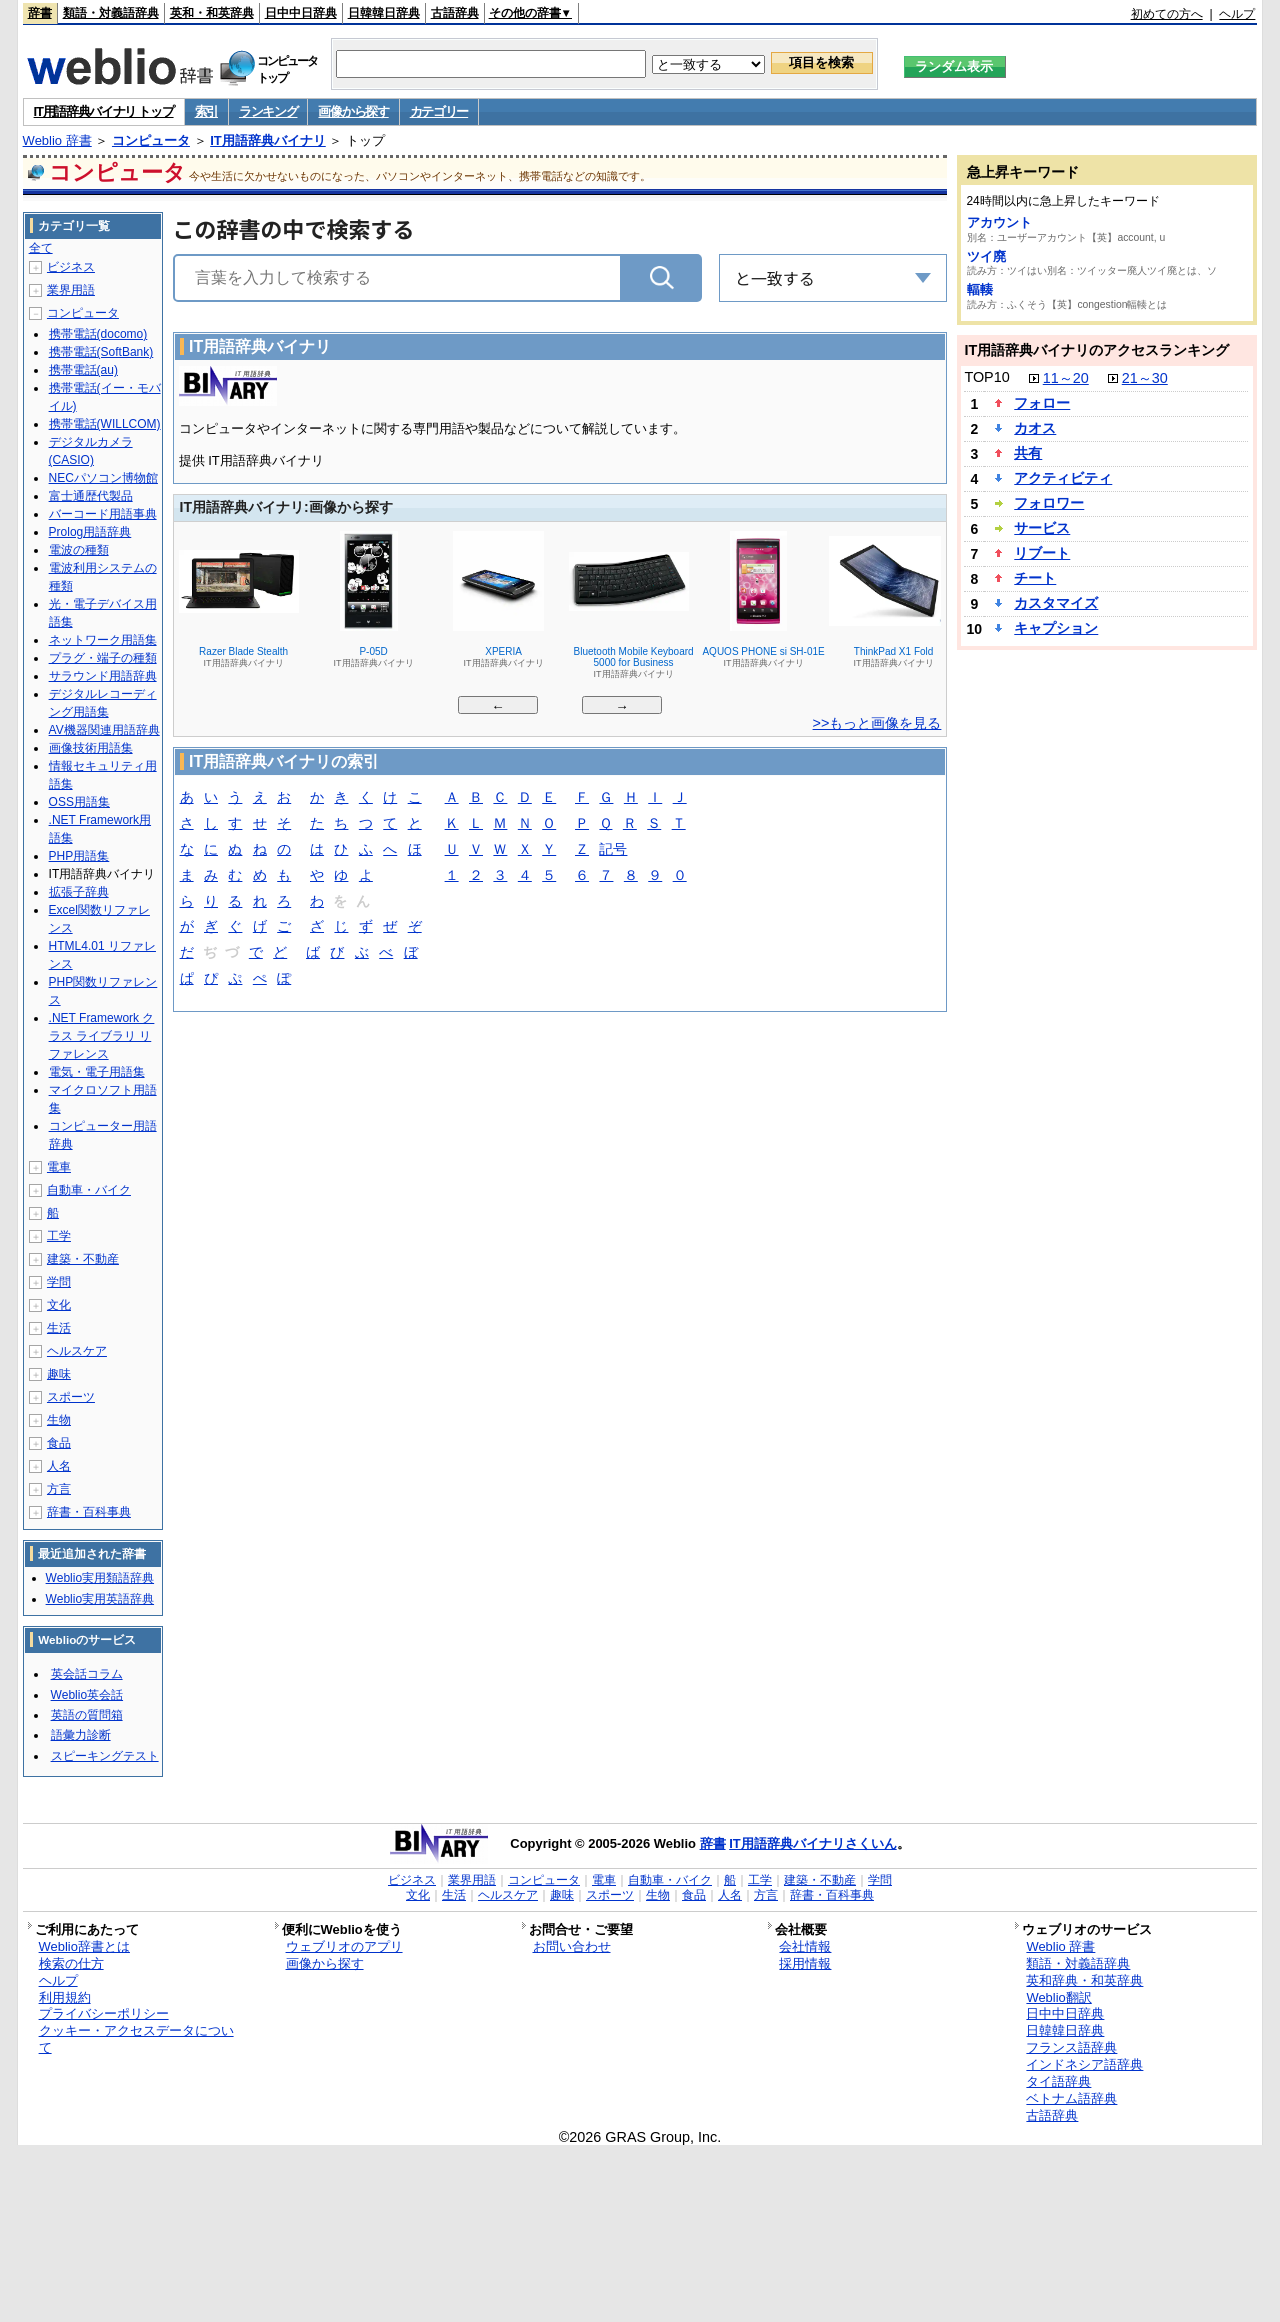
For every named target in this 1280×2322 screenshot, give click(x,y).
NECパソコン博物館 (103, 478)
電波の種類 (79, 550)
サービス (1042, 528)
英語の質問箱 (87, 1715)
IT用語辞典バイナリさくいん (813, 1843)
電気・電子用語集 (97, 1072)
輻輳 (980, 289)
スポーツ (71, 1397)
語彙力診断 (81, 1735)
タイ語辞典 (1058, 2081)
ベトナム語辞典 (1071, 2098)
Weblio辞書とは (84, 1946)
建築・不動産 (83, 1259)
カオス (1035, 428)
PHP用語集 (79, 856)
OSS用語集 (79, 802)
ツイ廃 (986, 256)
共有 (1028, 453)
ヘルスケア (77, 1351)
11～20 (1066, 378)
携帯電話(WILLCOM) (105, 424)
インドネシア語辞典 (1084, 2064)
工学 (59, 1236)
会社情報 (805, 1946)
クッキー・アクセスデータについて (136, 2039)
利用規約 (65, 1997)
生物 (59, 1420)
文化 (59, 1305)
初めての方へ (1167, 14)
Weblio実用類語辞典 (100, 1578)
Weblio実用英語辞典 (100, 1599)
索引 (206, 111)
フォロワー (1049, 503)
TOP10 (986, 377)
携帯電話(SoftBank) (101, 352)
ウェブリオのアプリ (344, 1946)
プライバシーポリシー (104, 2013)
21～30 (1145, 378)
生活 (59, 1328)
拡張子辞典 (79, 892)
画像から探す (353, 111)
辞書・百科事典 (89, 1512)
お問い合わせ (572, 1946)
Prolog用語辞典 (90, 532)
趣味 (59, 1374)
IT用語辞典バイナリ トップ (104, 111)
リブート (1042, 553)
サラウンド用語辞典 (103, 676)
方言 (59, 1489)
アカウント (999, 222)
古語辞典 (455, 13)
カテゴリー (439, 111)
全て (41, 248)
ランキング (268, 111)
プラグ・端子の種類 (103, 658)
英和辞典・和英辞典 (1084, 1980)
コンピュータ (151, 140)
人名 (59, 1466)
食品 (59, 1443)
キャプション (1056, 628)
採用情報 (805, 1963)
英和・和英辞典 (212, 13)
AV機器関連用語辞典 (104, 730)
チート (1035, 578)
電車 (59, 1167)
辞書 (40, 13)
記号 (613, 850)
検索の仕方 (71, 1963)
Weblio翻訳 (1058, 1997)
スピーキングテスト (105, 1756)
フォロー (1042, 403)
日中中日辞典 (301, 13)
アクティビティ (1063, 478)
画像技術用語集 (91, 748)
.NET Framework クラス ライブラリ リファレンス (102, 1036)
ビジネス (71, 267)
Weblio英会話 (87, 1695)
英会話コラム (87, 1674)
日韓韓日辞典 (384, 13)
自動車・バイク (89, 1190)
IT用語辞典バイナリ (268, 140)
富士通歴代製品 (91, 496)
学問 (59, 1282)
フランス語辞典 (1071, 2047)
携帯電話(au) (83, 370)
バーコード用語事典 (103, 514)
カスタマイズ (1056, 603)
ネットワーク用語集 (103, 640)
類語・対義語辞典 (111, 13)
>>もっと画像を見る (877, 723)
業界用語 (71, 290)
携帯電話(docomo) (98, 334)
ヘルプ (1237, 14)
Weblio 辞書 (57, 140)
